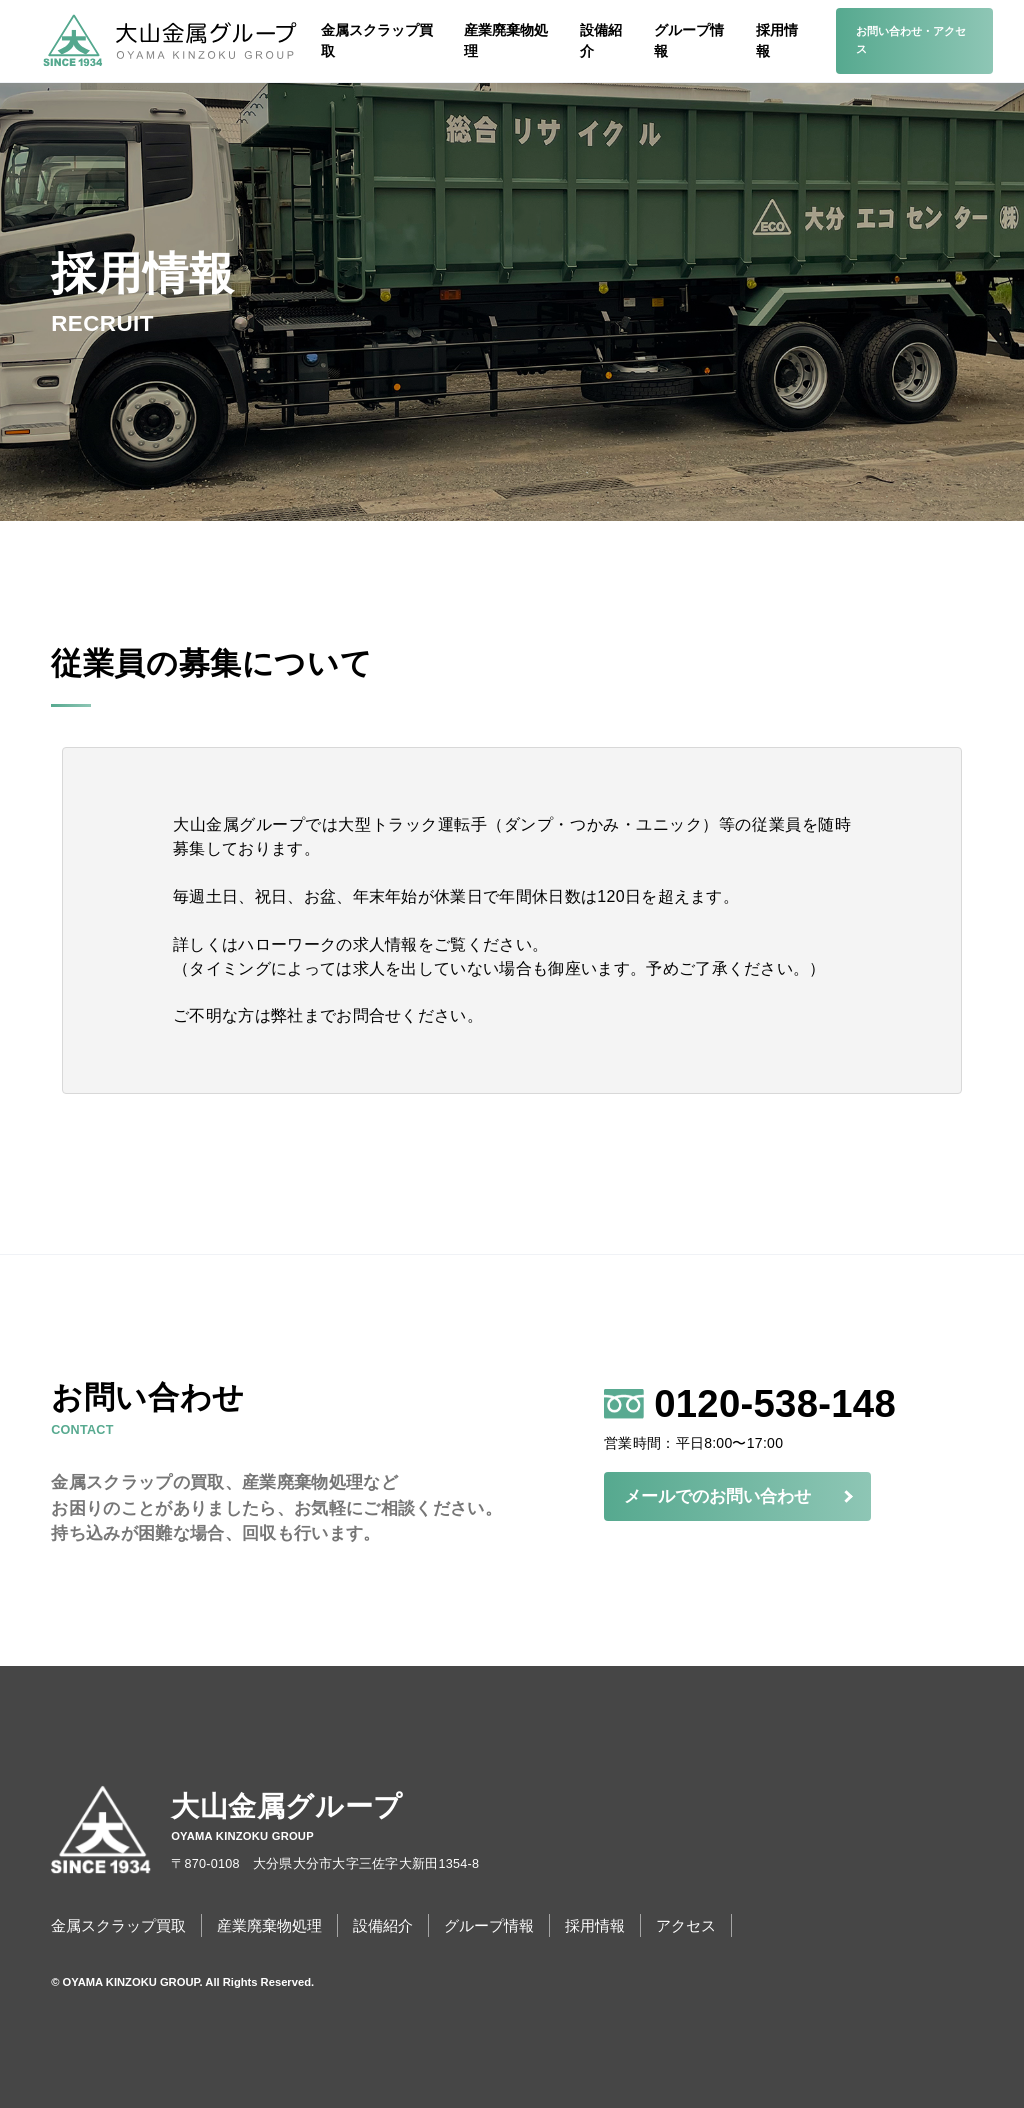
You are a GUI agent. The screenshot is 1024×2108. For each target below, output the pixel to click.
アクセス (686, 1925)
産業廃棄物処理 (506, 40)
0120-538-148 (795, 1408)
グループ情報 (689, 40)
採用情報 (777, 40)
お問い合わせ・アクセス (911, 40)
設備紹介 (601, 40)
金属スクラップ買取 (377, 40)
